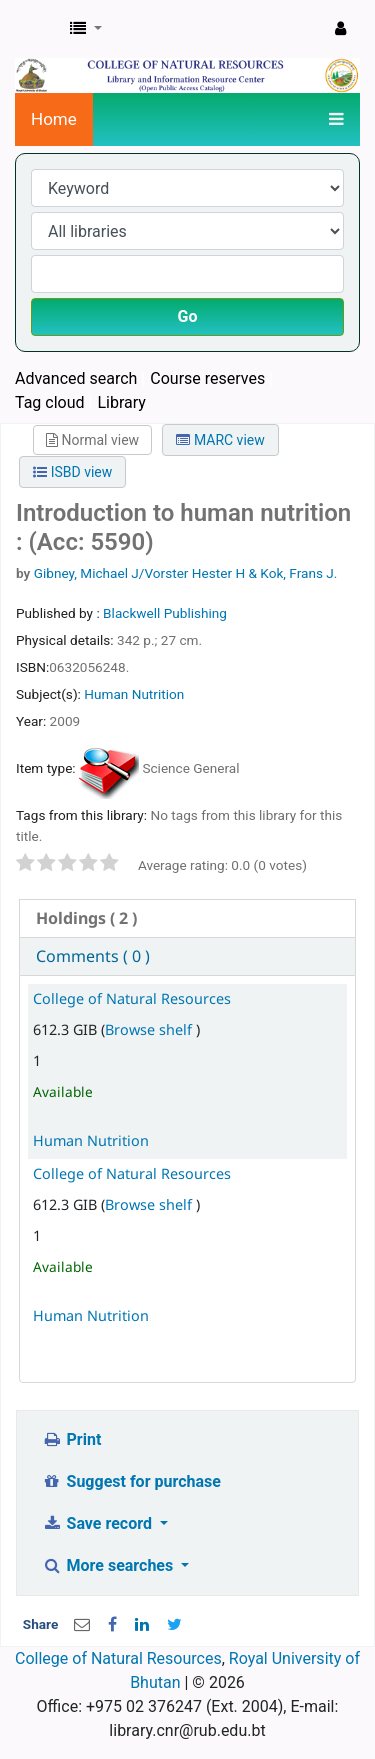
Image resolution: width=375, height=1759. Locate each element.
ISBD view (72, 472)
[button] (86, 29)
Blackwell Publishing (165, 613)
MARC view (220, 440)
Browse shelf (150, 1029)
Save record (99, 1523)
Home (54, 119)
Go (188, 316)
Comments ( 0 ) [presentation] (93, 956)
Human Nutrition (134, 694)
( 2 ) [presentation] (86, 918)
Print (71, 1439)
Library (121, 402)
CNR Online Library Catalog (37, 29)
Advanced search (76, 378)
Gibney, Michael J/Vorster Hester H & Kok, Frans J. (186, 573)
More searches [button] (109, 1565)
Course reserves (207, 378)
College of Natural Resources (132, 998)
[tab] (187, 918)
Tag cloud (50, 402)
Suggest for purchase (131, 1481)
